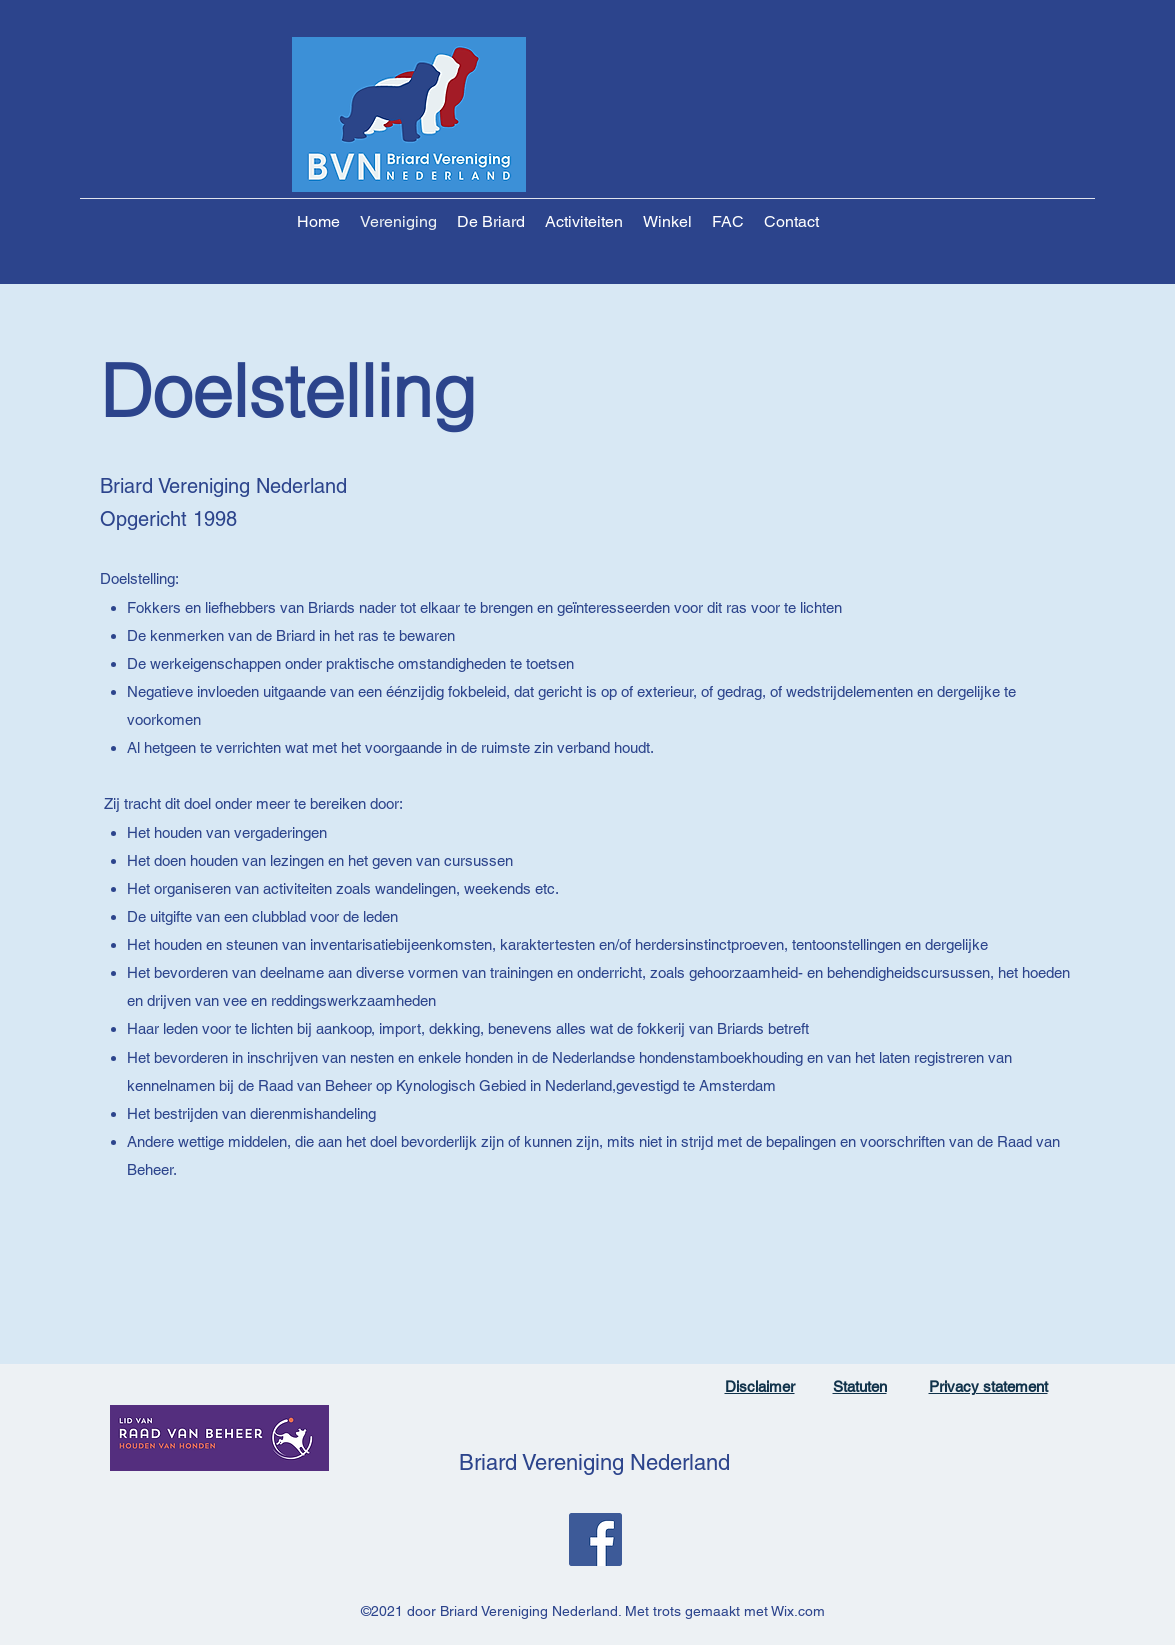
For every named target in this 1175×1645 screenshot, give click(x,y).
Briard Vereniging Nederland (594, 1462)
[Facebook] (595, 1539)
